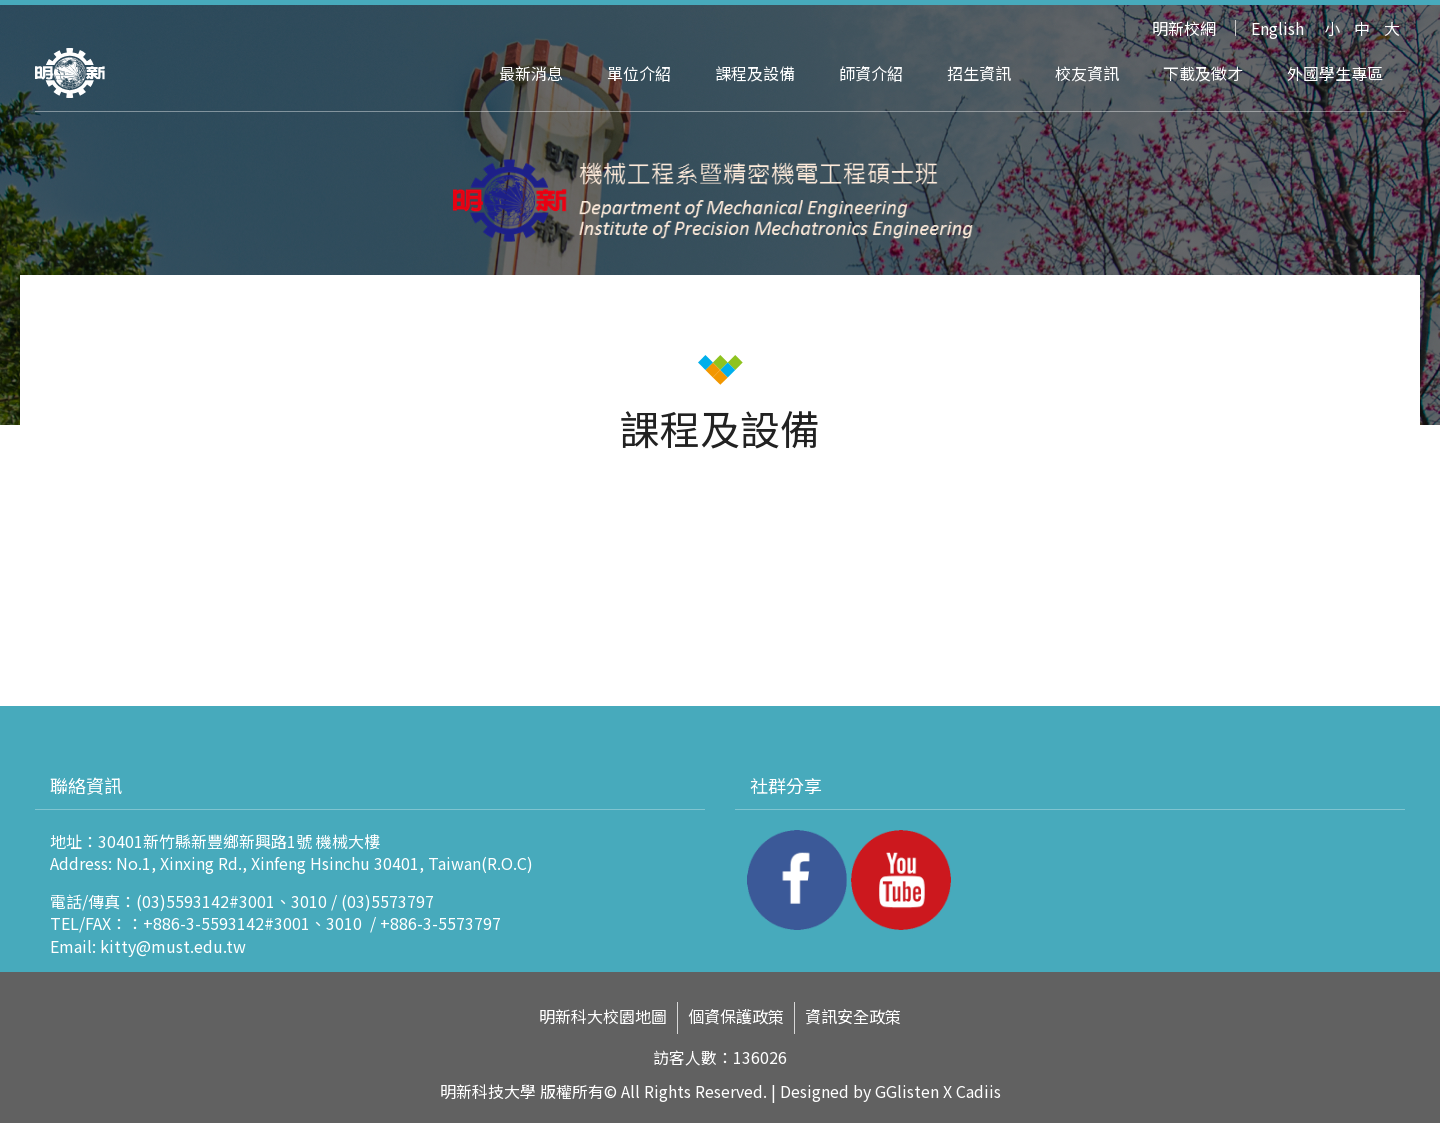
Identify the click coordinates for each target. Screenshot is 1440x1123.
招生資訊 (979, 73)
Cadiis (978, 1091)
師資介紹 (871, 73)
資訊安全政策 (853, 1016)
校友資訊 (1087, 73)
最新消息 (531, 73)
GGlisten (907, 1091)
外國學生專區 (1335, 73)
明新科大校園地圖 (603, 1016)
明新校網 (1184, 28)
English (1277, 28)
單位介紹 (639, 73)
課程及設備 (755, 73)
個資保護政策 (736, 1016)
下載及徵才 (1203, 73)
